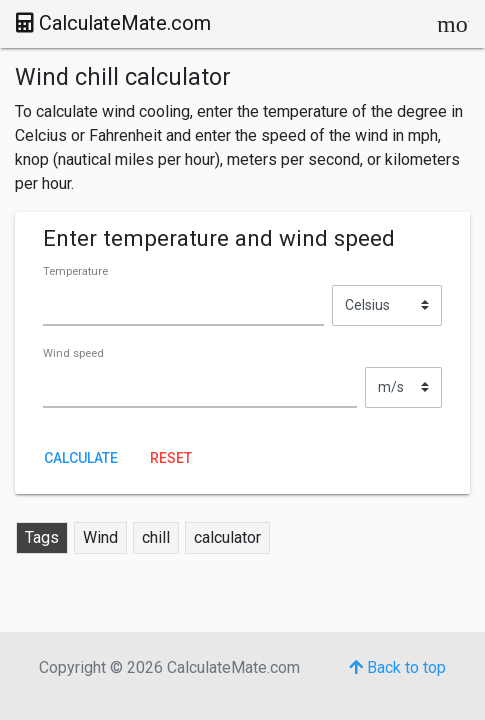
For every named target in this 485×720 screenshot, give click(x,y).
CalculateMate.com (113, 23)
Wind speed (73, 353)
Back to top (397, 667)
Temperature (75, 271)
